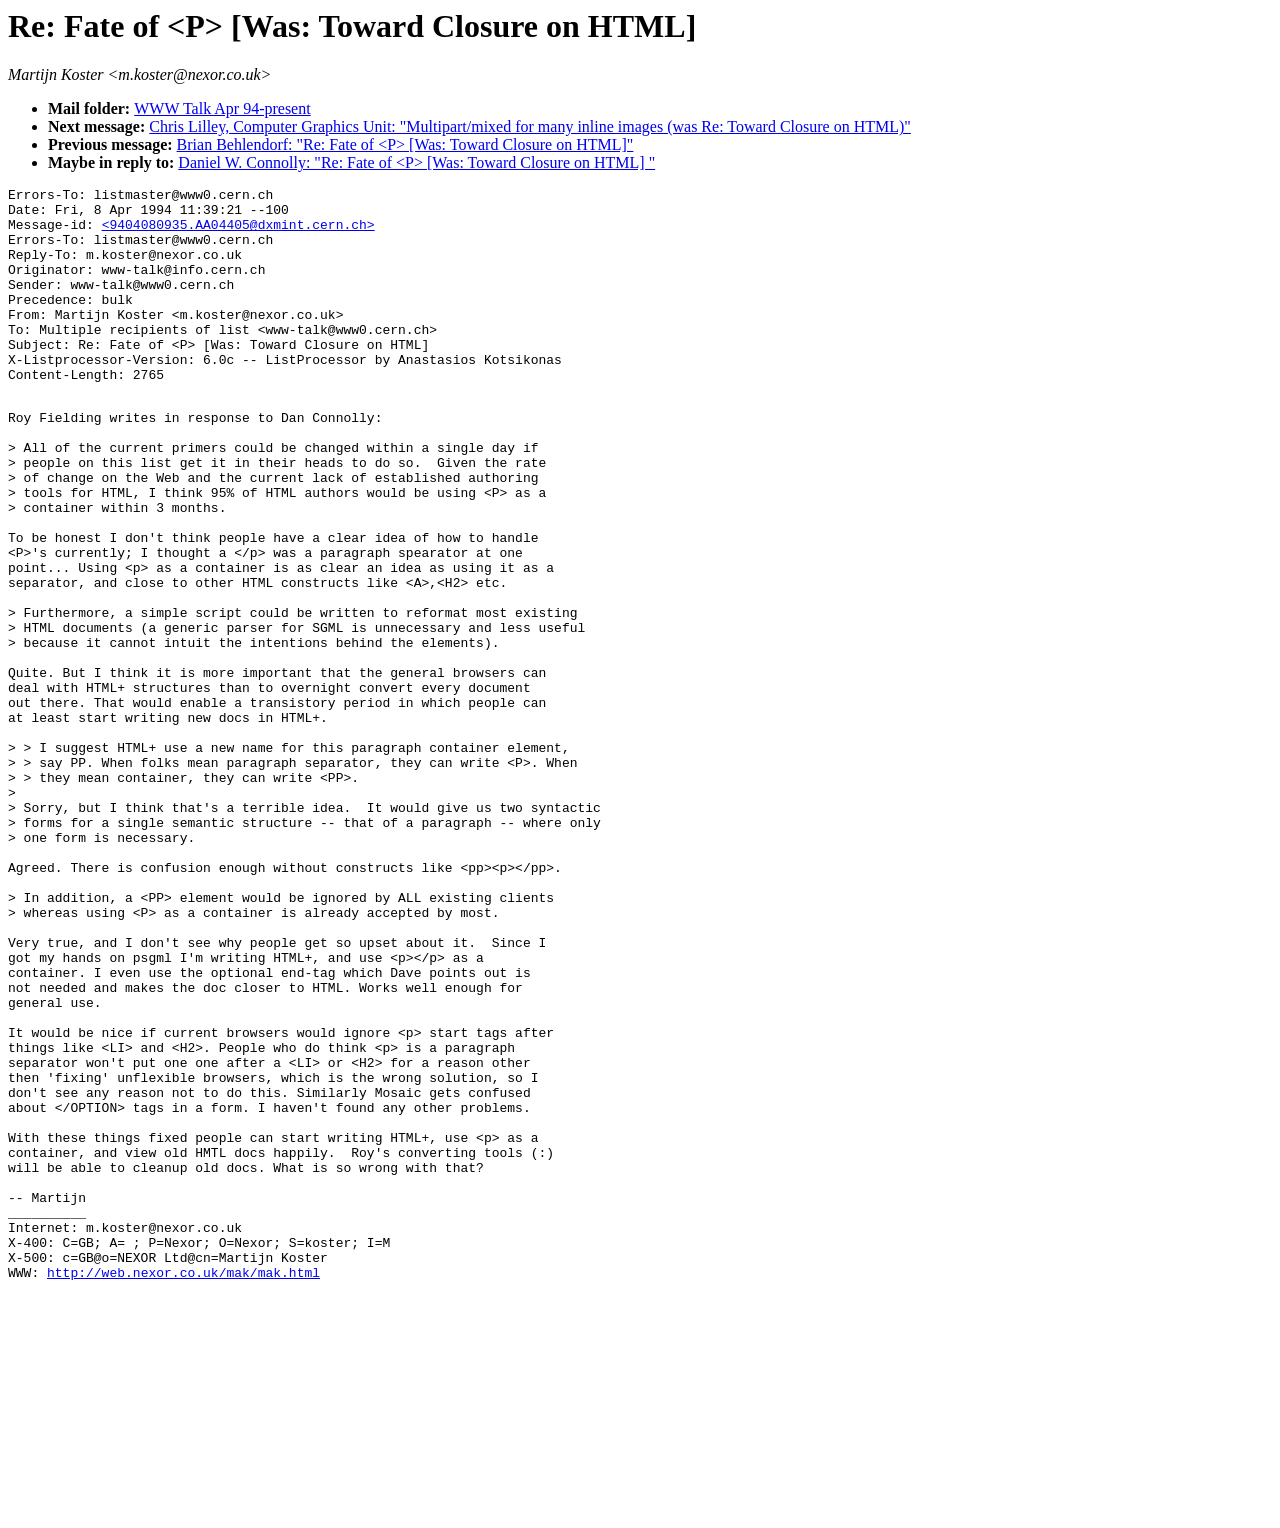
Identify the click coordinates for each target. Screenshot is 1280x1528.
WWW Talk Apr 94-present (222, 108)
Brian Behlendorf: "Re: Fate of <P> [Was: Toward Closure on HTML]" (405, 144)
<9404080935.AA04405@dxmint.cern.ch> (238, 233)
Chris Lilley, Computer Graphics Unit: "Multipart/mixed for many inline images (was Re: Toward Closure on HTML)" (530, 126)
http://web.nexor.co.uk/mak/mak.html (183, 1488)
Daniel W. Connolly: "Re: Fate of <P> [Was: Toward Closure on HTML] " (416, 162)
